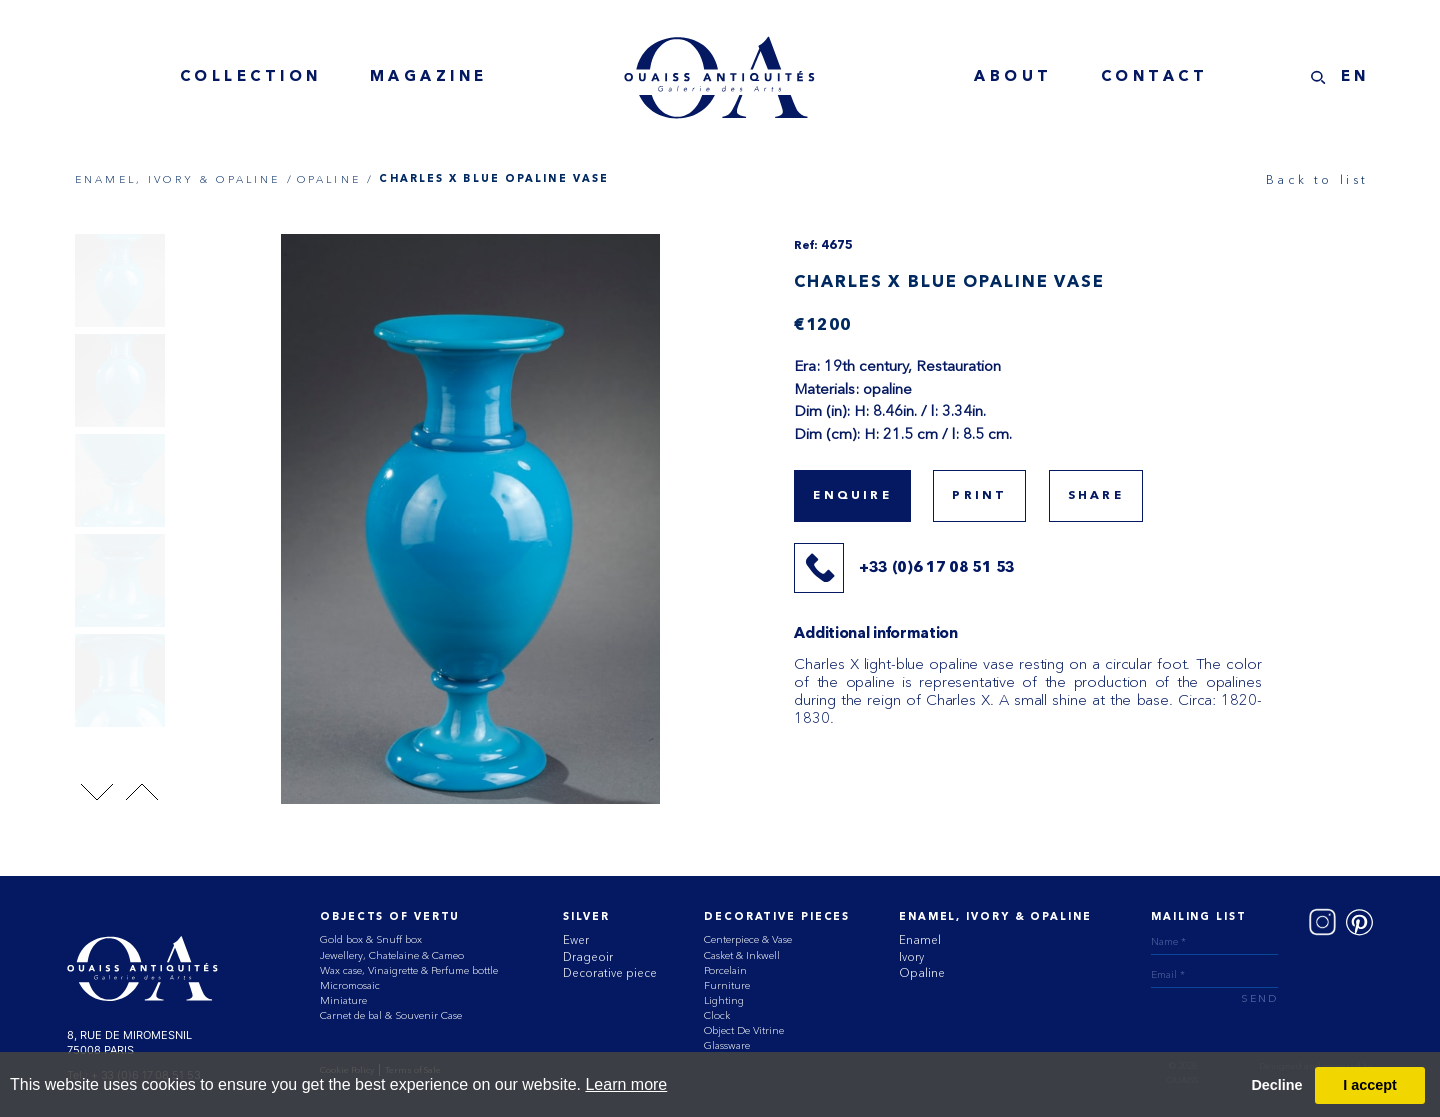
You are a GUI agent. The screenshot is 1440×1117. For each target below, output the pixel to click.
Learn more (626, 1084)
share (1096, 496)
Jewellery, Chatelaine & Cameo (392, 955)
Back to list (1317, 179)
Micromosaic (350, 985)
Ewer (576, 940)
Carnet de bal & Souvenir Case (391, 1015)
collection (251, 77)
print (979, 496)
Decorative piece (610, 973)
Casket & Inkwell (742, 955)
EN (1355, 77)
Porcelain (725, 970)
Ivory (911, 957)
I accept (1370, 1085)
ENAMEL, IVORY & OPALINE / (184, 179)
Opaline (922, 973)
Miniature (343, 1000)
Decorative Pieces (777, 917)
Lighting (724, 1000)
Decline (1276, 1085)
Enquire (852, 496)
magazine (429, 77)
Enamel (920, 940)
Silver (586, 917)
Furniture (727, 985)
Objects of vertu (390, 917)
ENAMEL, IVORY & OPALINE (995, 917)
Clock (717, 1015)
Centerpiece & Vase (748, 939)
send (1259, 999)
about (1013, 77)
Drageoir (588, 957)
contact (1155, 77)
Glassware (727, 1045)
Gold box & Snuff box (371, 939)
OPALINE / (335, 179)
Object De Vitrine (744, 1030)
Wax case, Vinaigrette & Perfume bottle (409, 970)
